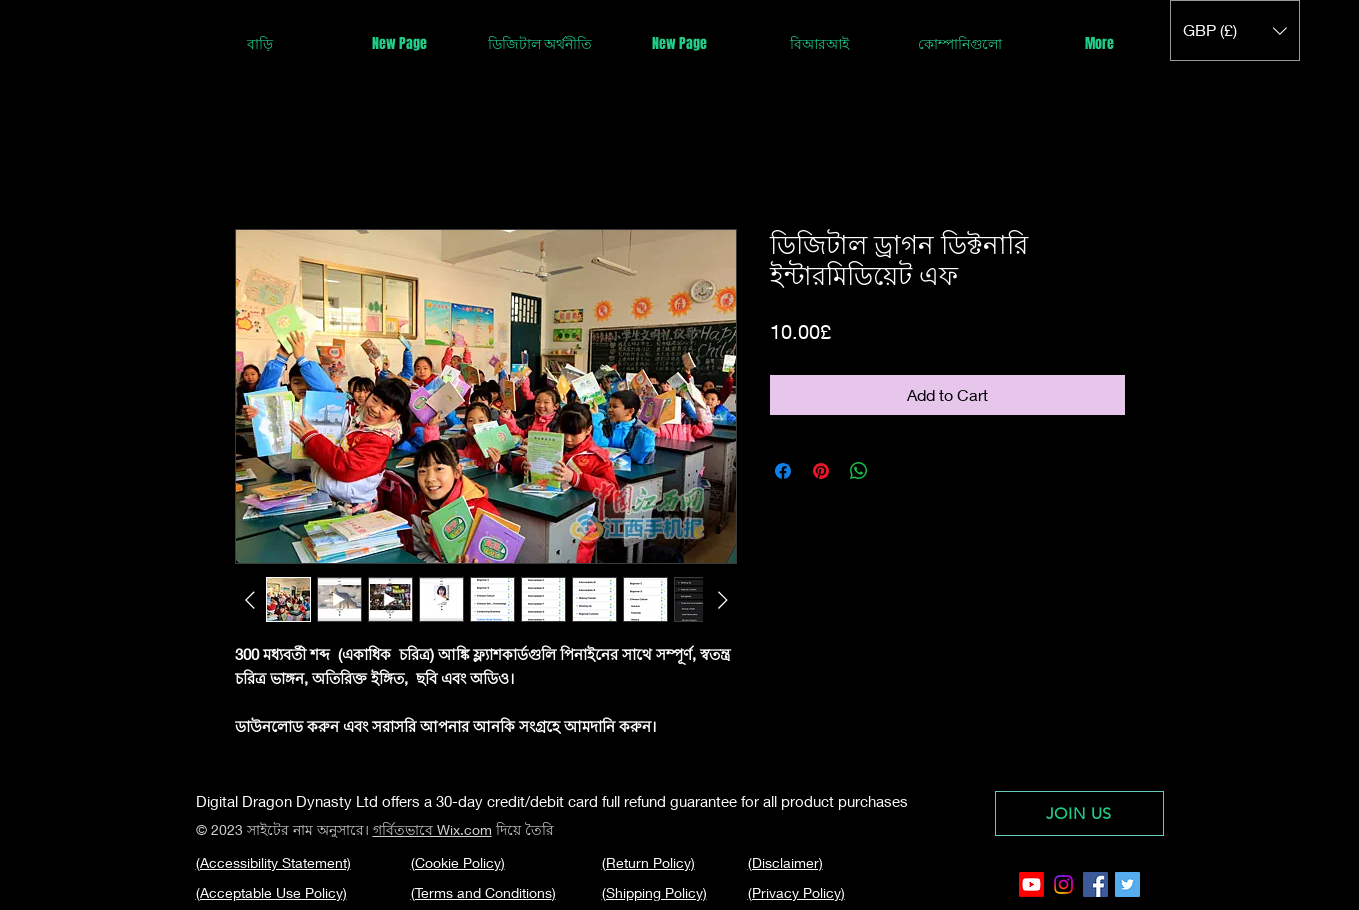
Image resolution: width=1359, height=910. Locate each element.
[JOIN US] (1079, 813)
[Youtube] (1031, 884)
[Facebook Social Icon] (1095, 884)
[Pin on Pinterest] (821, 471)
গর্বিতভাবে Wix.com (432, 829)
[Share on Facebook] (783, 471)
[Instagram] (1063, 884)
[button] (1235, 30)
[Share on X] (897, 471)
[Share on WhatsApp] (859, 471)
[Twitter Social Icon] (1127, 884)
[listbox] (1235, 30)
